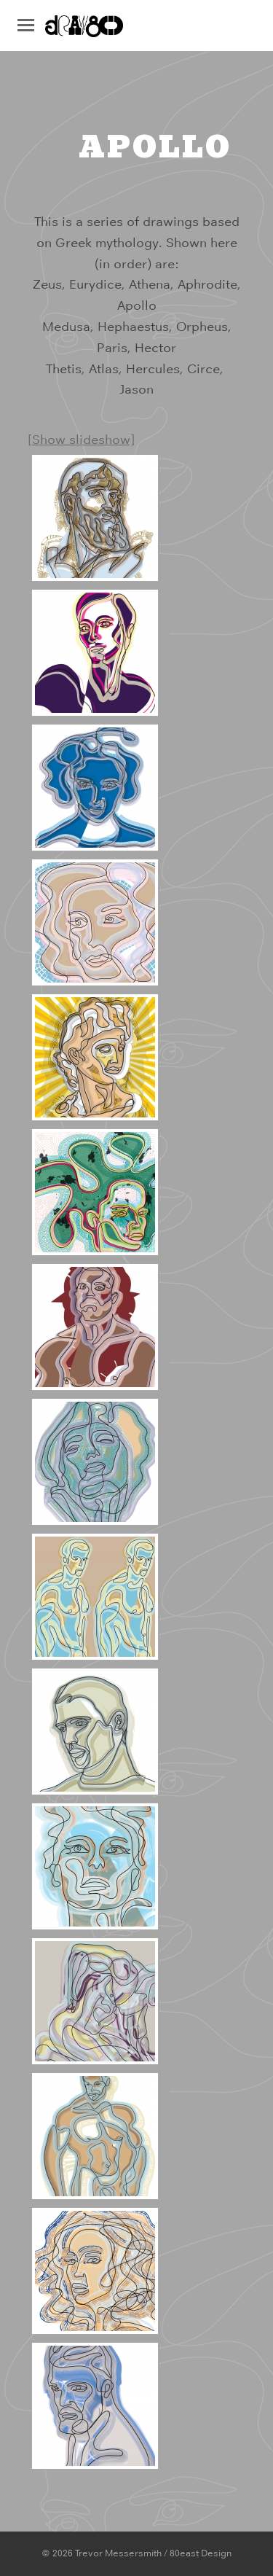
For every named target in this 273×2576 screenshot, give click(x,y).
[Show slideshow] (81, 439)
